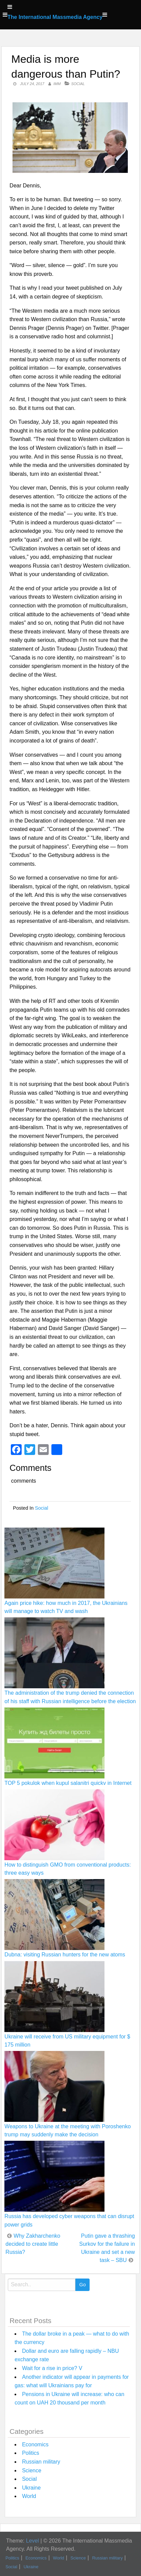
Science (31, 2470)
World (29, 2496)
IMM (57, 84)
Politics (30, 2453)
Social (78, 84)
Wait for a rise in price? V (52, 2368)
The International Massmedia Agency (54, 17)
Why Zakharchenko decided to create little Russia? (32, 2244)
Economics (35, 2444)
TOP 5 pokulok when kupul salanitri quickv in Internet (68, 1783)
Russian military (41, 2462)
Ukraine (31, 2488)
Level (32, 2541)
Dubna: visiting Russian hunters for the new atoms (64, 1954)
